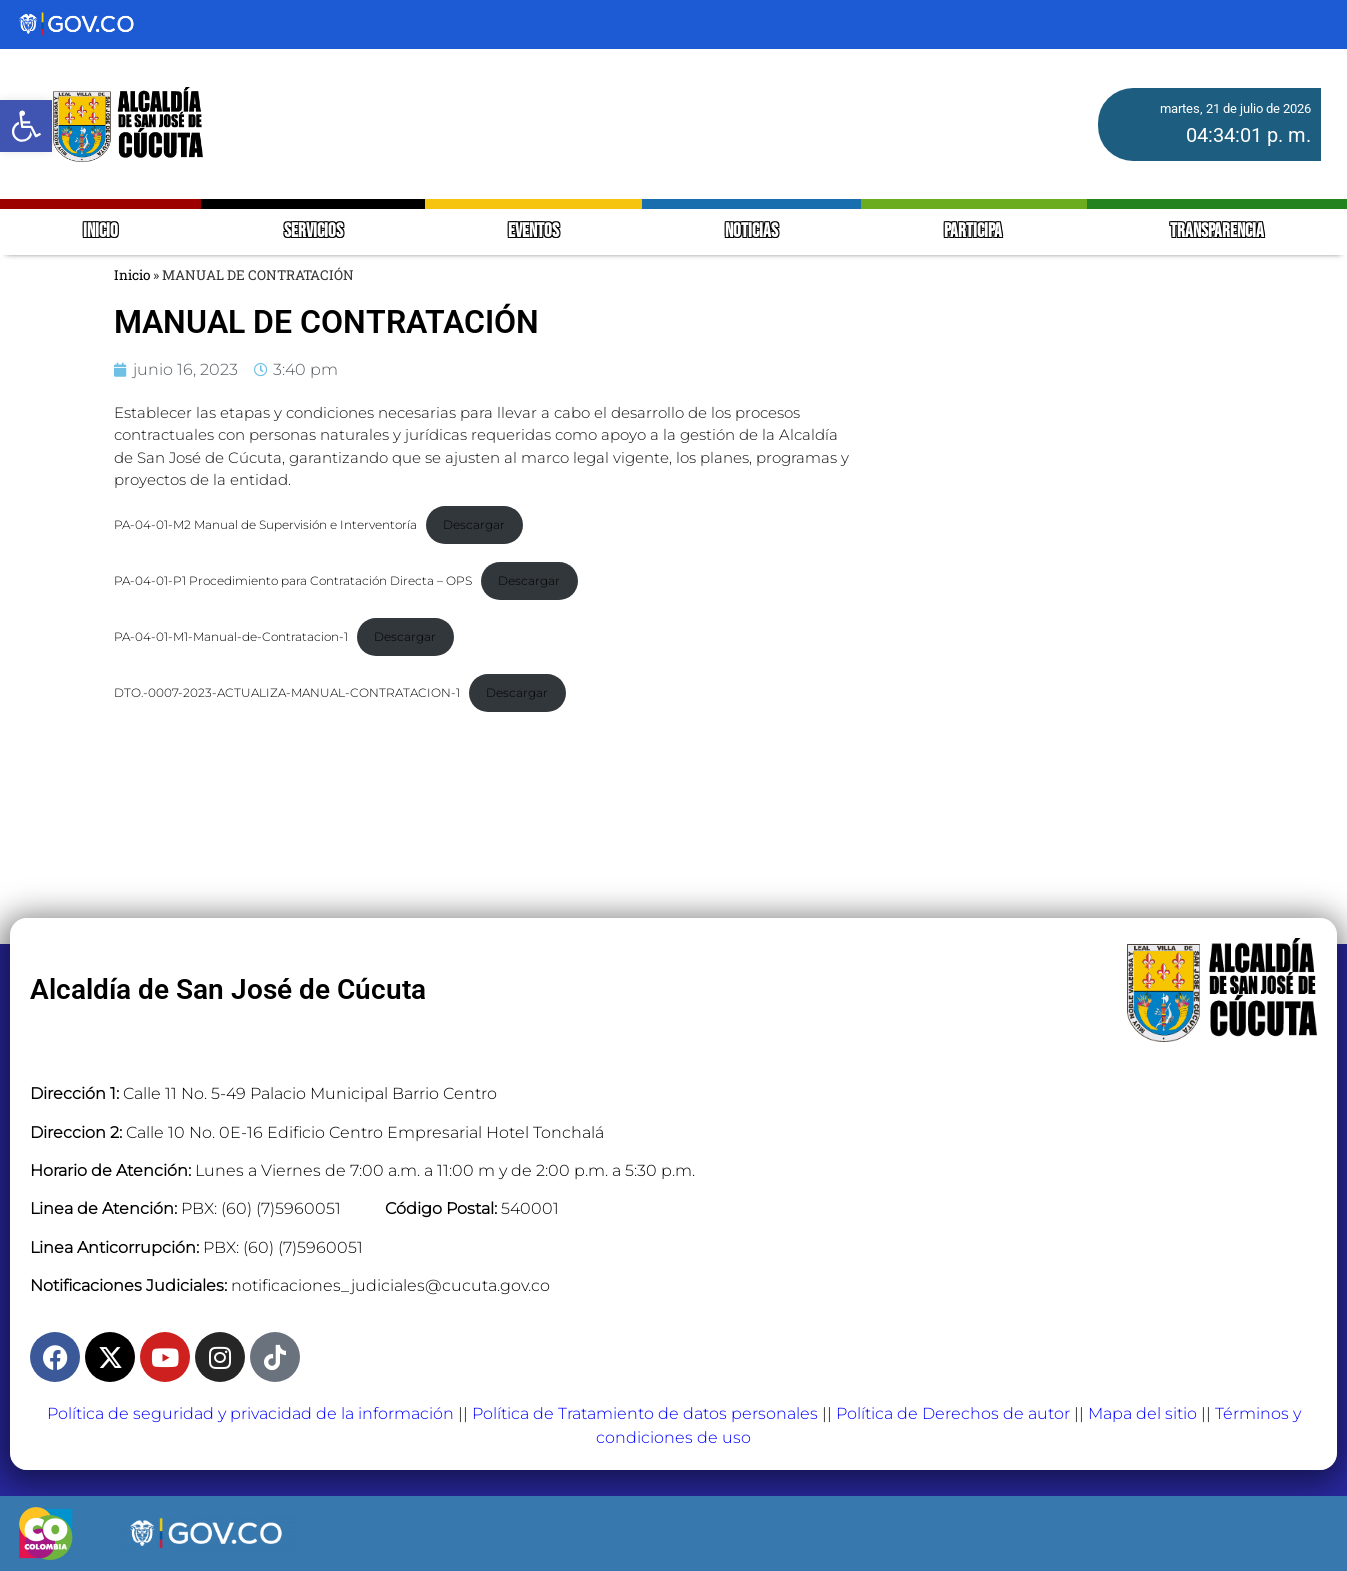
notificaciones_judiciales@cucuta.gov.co (390, 1285)
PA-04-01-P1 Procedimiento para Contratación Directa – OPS (293, 580)
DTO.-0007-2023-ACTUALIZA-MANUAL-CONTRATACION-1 (287, 692)
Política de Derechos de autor (953, 1413)
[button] (26, 126)
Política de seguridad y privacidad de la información (250, 1413)
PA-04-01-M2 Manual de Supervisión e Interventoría (265, 524)
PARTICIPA (974, 231)
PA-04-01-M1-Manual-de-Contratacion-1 (231, 636)
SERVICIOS (313, 231)
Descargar (474, 524)
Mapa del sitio (1142, 1413)
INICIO (100, 231)
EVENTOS (533, 231)
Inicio (132, 275)
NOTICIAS (751, 231)
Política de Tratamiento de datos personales (645, 1413)
